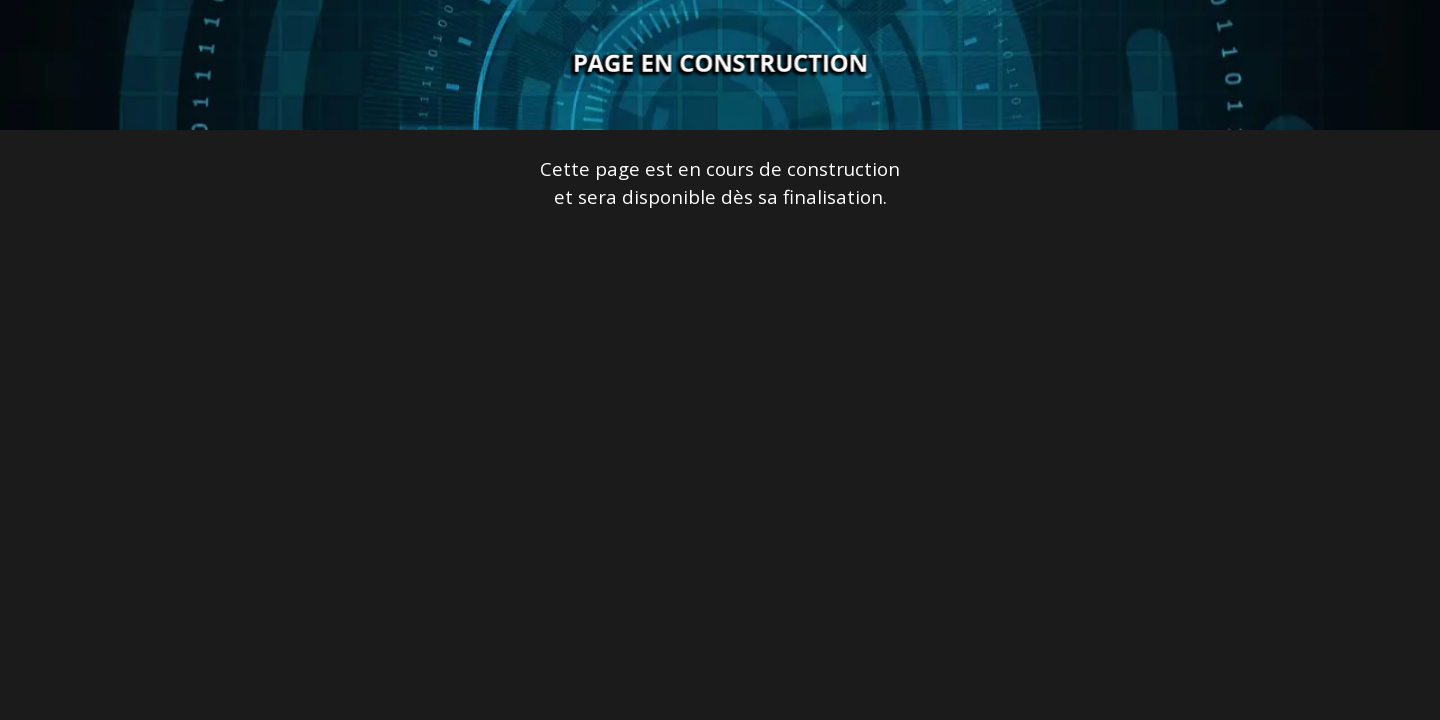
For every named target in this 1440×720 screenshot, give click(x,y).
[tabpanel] (720, 183)
